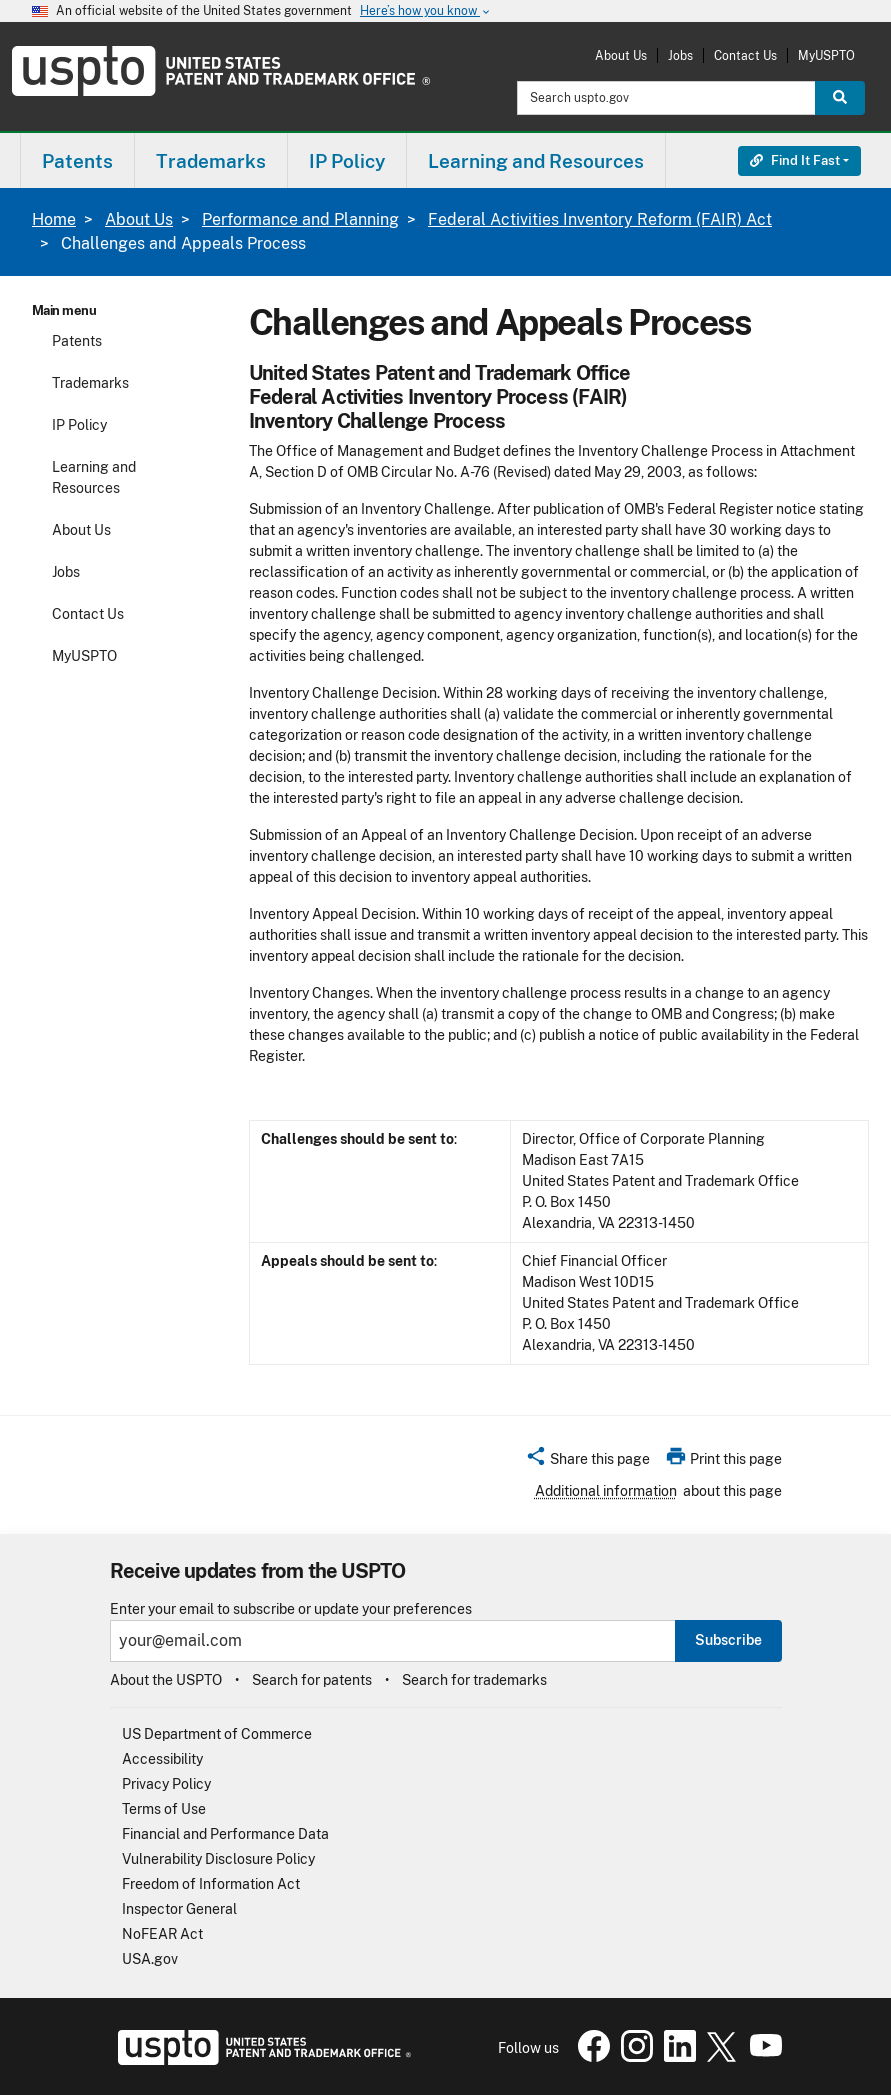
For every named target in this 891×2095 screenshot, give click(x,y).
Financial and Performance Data (225, 1834)
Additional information (606, 1491)
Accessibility (162, 1759)
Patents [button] (77, 161)
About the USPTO (166, 1680)
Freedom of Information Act (211, 1884)
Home (54, 219)
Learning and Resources (94, 477)
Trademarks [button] (211, 161)
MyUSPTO (826, 55)
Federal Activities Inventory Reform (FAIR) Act (600, 219)
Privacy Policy (166, 1784)
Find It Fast (795, 160)
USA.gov (150, 1959)
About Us (621, 55)
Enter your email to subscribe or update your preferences (291, 1609)
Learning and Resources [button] (536, 161)
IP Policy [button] (347, 161)
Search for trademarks (474, 1680)
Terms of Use (164, 1809)
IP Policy (79, 425)
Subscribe (728, 1640)
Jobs (680, 55)
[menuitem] (77, 160)
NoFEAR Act (162, 1934)
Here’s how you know (426, 11)
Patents (77, 341)
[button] (587, 1462)
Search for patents (312, 1680)
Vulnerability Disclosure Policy (218, 1859)
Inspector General (179, 1909)
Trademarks (90, 383)
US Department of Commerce (217, 1734)
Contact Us (745, 55)
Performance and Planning (300, 219)
